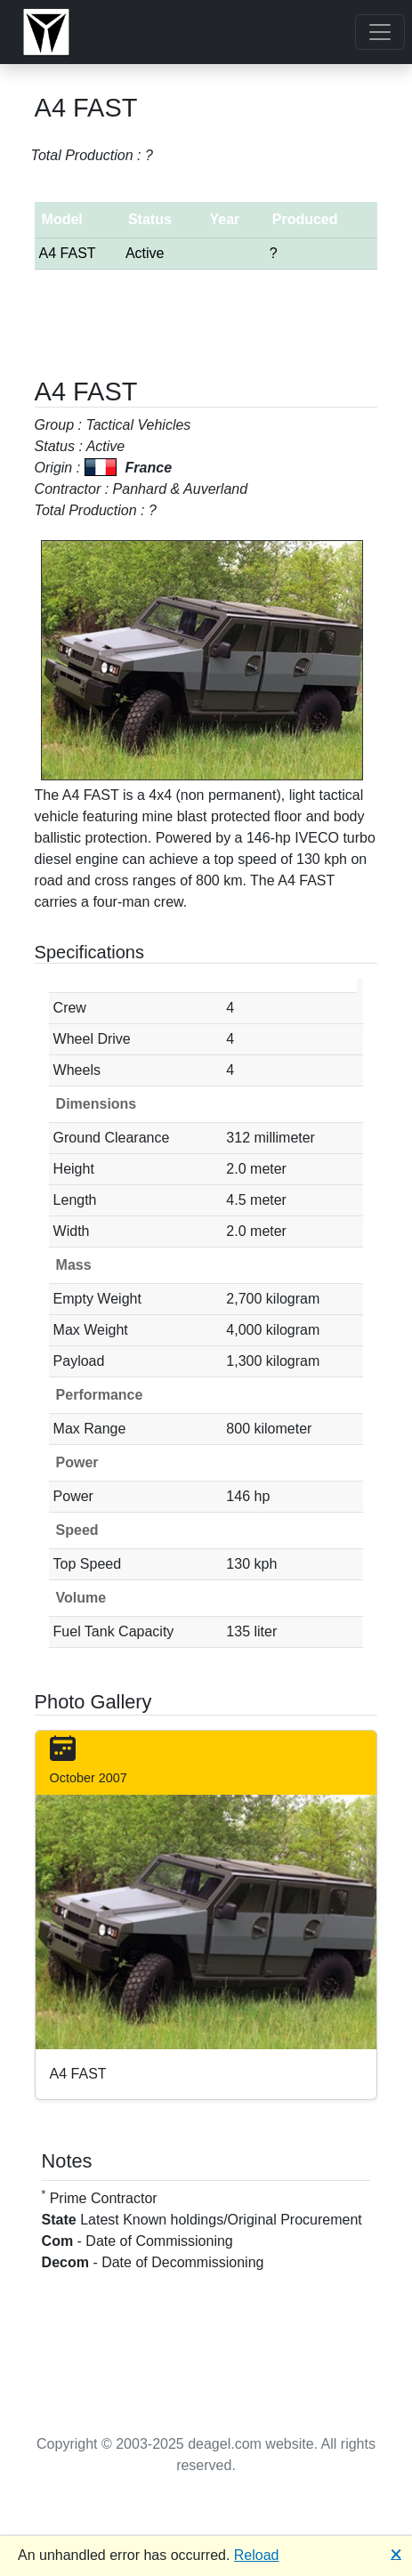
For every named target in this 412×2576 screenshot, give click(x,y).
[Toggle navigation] (380, 32)
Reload (256, 2555)
